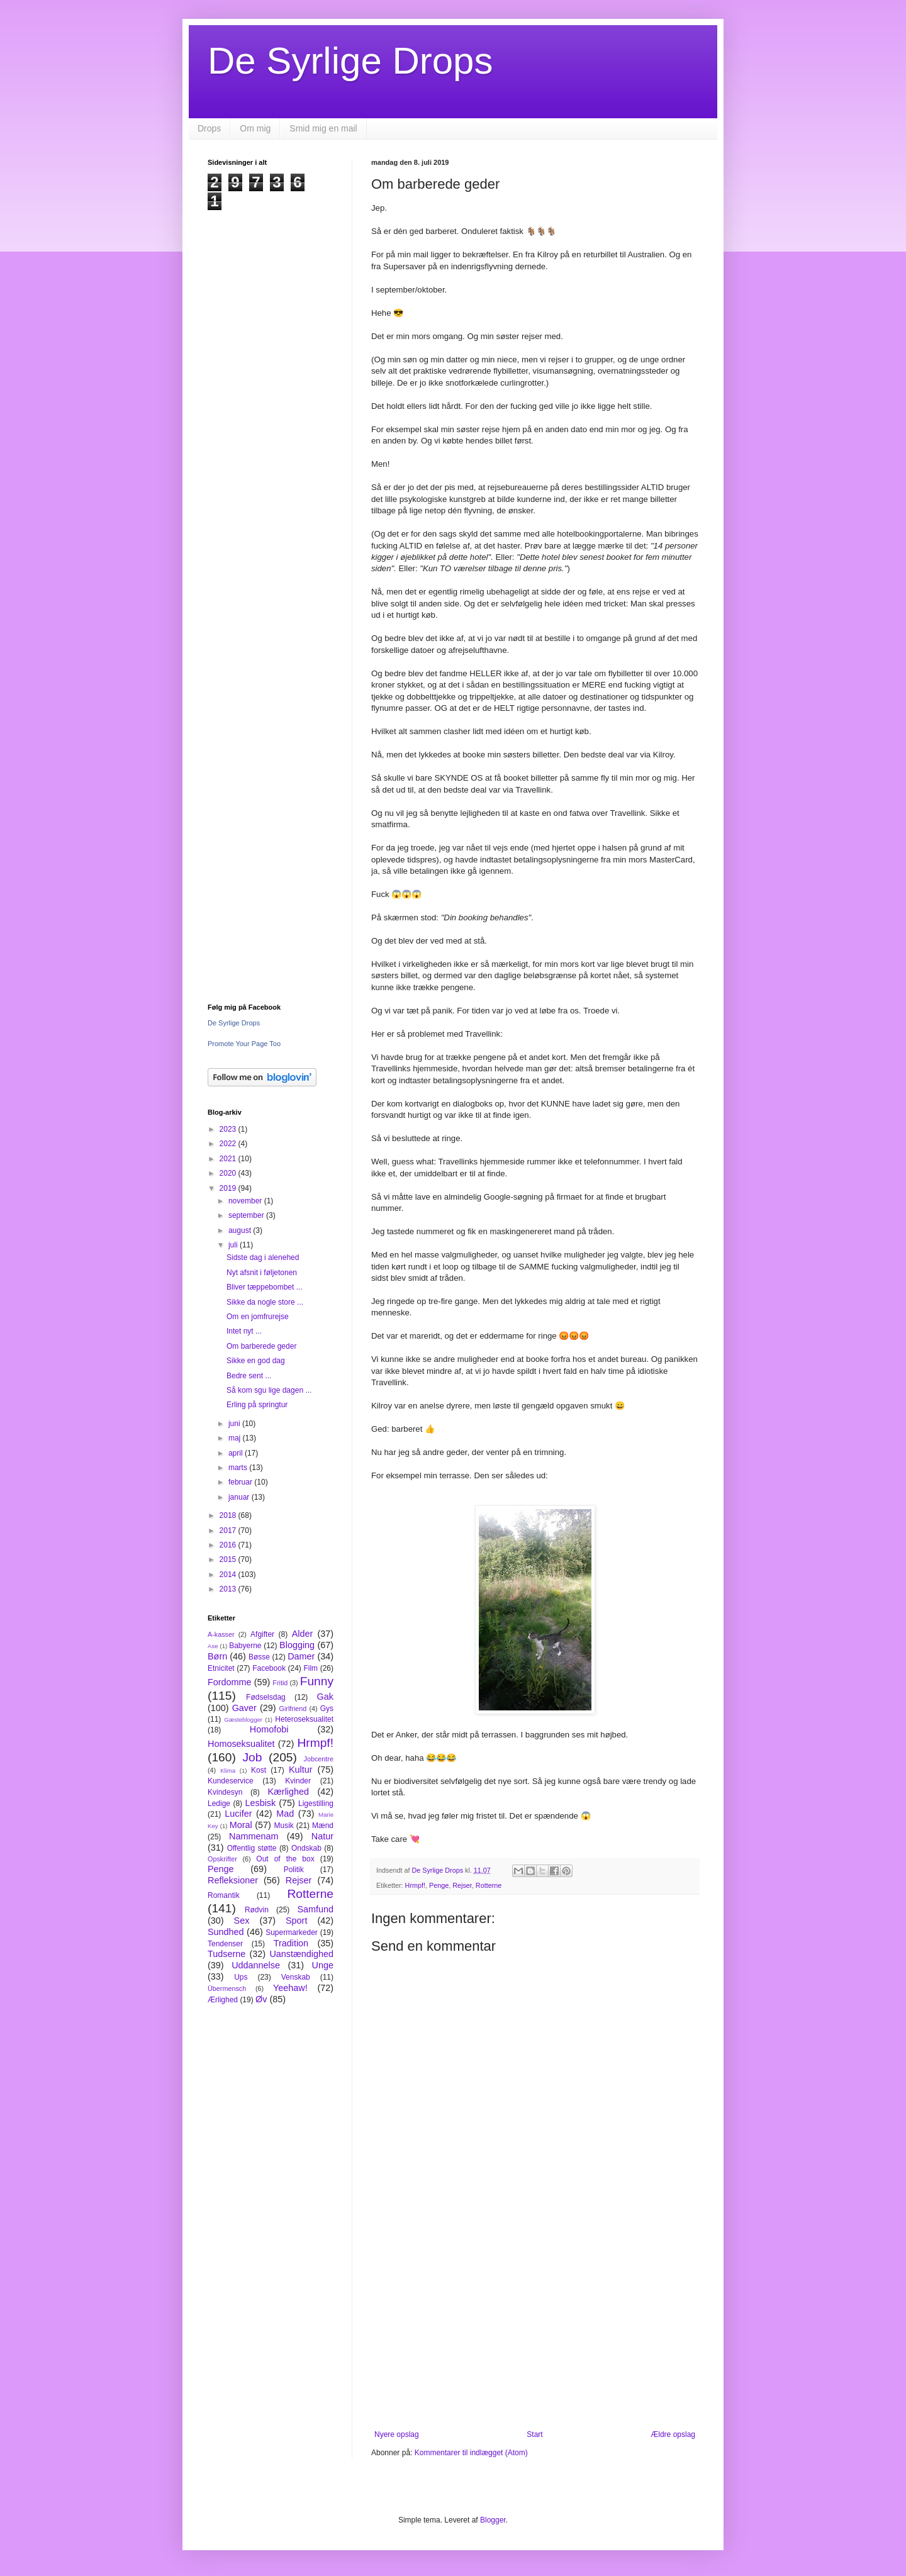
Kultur (301, 1770)
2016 (229, 1545)
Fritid (280, 1683)
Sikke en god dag (255, 1360)
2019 (229, 1188)
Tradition (291, 1943)
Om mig (255, 128)
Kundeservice (231, 1780)
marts (238, 1467)
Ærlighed (223, 1999)
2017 (229, 1530)
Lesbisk (260, 1803)
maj (235, 1438)
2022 (229, 1143)
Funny (316, 1681)
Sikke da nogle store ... (264, 1302)
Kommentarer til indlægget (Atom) (471, 2452)
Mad (285, 1814)
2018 (229, 1515)
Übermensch (227, 1988)
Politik (294, 1869)
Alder (302, 1634)
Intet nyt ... (244, 1331)
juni (235, 1423)
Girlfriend (293, 1708)
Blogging (297, 1645)
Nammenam (253, 1836)
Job (252, 1757)
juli (234, 1245)
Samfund (315, 1909)
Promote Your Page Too (244, 1043)
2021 (229, 1158)
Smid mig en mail (323, 128)
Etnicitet (221, 1668)
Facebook (269, 1668)
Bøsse (259, 1657)
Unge (322, 1965)
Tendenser (225, 1943)
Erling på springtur (257, 1404)
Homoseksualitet (241, 1744)
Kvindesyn (225, 1792)
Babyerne (245, 1645)
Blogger (493, 2520)
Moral (241, 1825)
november (246, 1200)
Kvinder (298, 1780)
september (247, 1215)
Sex (242, 1920)
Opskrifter (222, 1859)
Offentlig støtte (252, 1848)
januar (240, 1497)
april (236, 1453)
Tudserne (226, 1954)
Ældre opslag (673, 2434)
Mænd (322, 1825)
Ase (213, 1645)
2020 (229, 1173)
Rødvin (257, 1909)
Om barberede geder (261, 1346)
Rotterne (488, 1885)
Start (534, 2434)
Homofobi (269, 1729)
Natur (322, 1836)
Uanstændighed (301, 1954)
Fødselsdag (266, 1697)
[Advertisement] (534, 2326)
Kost (258, 1770)
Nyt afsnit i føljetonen (261, 1272)
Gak (325, 1697)
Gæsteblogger (243, 1719)
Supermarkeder (292, 1932)
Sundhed (226, 1932)
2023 (229, 1129)
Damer (301, 1656)
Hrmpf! (415, 1885)
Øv (261, 1999)
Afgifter (262, 1634)
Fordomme (230, 1682)
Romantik (224, 1895)
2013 (229, 1589)
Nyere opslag (396, 2434)
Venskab (295, 1977)
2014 (229, 1574)
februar (241, 1482)
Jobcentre (318, 1759)
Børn (217, 1656)
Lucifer (238, 1814)
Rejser (462, 1885)
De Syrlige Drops (350, 61)
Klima (227, 1770)
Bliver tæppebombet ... (264, 1287)
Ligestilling (315, 1803)
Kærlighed (288, 1792)
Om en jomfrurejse (257, 1316)
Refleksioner (233, 1880)
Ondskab (306, 1848)
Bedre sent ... (248, 1375)
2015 (229, 1559)
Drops (209, 128)
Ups (240, 1977)
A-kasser (221, 1634)
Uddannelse (256, 1965)
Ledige (219, 1803)
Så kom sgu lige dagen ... (268, 1390)
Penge (439, 1885)
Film (310, 1668)
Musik (283, 1825)
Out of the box (285, 1858)
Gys (326, 1708)
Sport (296, 1920)
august (240, 1230)
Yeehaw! (290, 1988)
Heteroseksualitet (304, 1719)
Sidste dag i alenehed (262, 1257)
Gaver (244, 1708)
